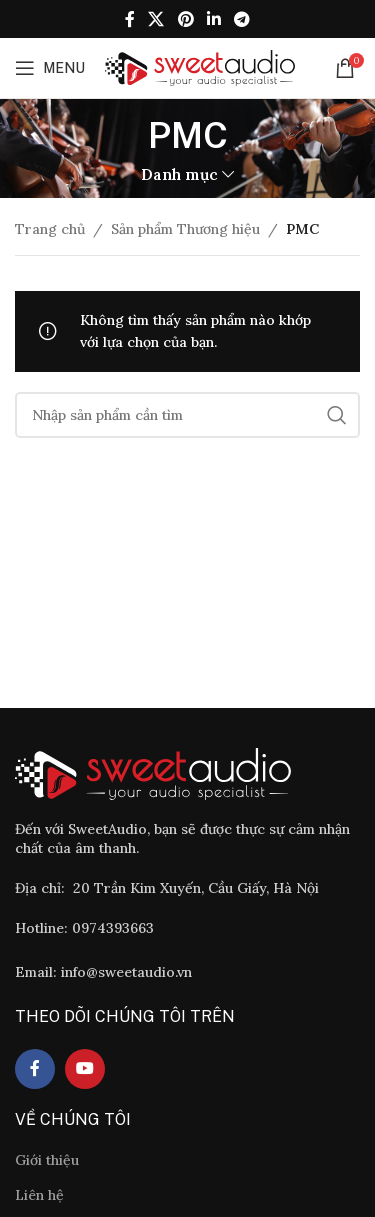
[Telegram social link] (241, 19)
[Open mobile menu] (50, 68)
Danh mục (179, 174)
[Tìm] (187, 415)
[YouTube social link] (85, 1069)
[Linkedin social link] (213, 19)
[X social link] (156, 19)
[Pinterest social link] (185, 19)
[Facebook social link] (129, 19)
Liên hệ (39, 1195)
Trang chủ (50, 229)
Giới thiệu (47, 1160)
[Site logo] (200, 67)
